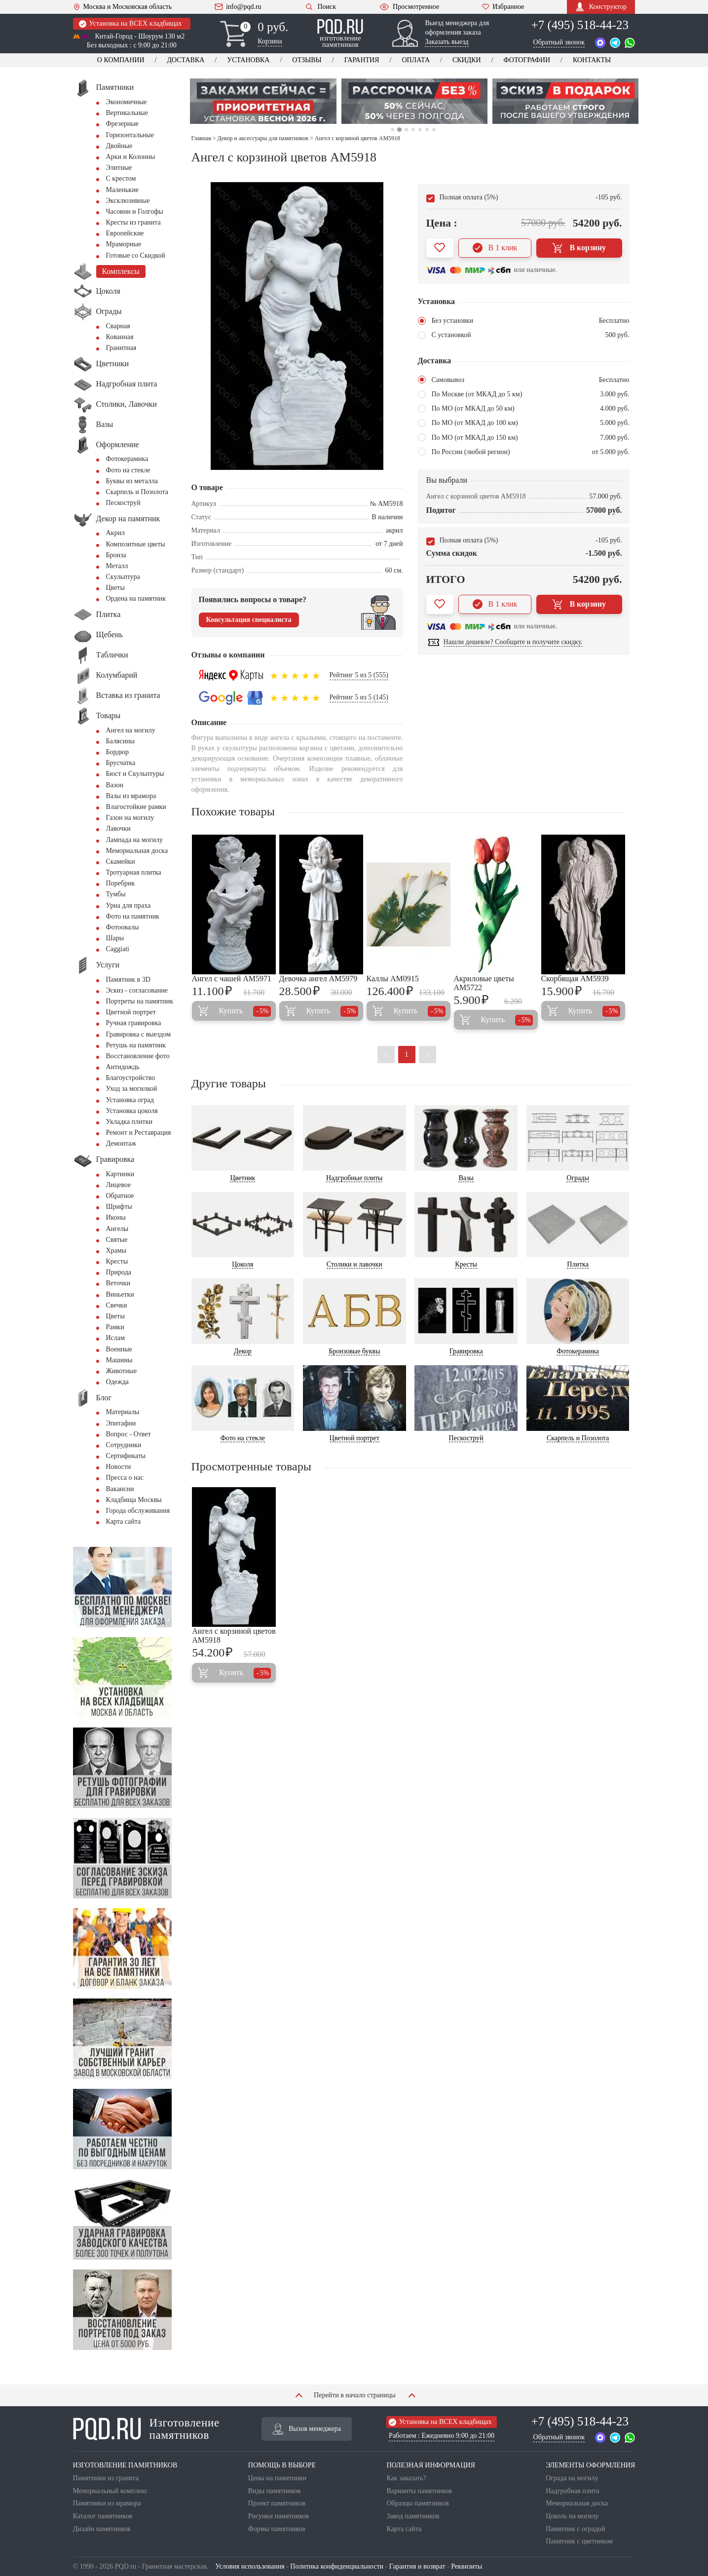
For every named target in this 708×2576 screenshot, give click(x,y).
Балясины (120, 741)
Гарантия (361, 60)
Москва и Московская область (122, 6)
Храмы (116, 1250)
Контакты (592, 60)
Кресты (117, 1261)
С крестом (121, 178)
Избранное (503, 6)
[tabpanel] (263, 101)
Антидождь (123, 1067)
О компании (121, 60)
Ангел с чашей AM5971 (232, 978)
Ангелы (117, 1228)
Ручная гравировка (133, 1023)
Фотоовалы (122, 927)
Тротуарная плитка (133, 872)
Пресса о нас (125, 1477)
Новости (118, 1466)
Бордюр (117, 752)
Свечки (116, 1305)
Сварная (118, 326)
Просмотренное (409, 6)
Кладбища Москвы (134, 1499)
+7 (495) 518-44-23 (580, 25)
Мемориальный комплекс (110, 2491)
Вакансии (120, 1489)
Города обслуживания (138, 1510)
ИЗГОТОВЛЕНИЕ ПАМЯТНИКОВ (125, 2465)
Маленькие (122, 189)
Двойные (119, 146)
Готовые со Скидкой (135, 255)
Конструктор (601, 6)
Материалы (123, 1412)
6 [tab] (427, 129)
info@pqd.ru (238, 6)
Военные (119, 1349)
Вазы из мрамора (131, 796)
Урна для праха (128, 905)
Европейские (125, 233)
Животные (121, 1371)
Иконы (116, 1217)
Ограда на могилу (572, 2478)
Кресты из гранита (133, 222)
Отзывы (306, 60)
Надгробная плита (572, 2491)
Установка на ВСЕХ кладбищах (130, 24)
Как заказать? (406, 2478)
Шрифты (119, 1206)
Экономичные (126, 102)
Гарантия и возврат (417, 2566)
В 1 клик (495, 248)
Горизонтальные (130, 135)
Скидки (466, 60)
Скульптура (123, 576)
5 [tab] (420, 129)
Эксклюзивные (128, 200)
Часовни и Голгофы (134, 211)
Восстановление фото (138, 1056)
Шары (115, 938)
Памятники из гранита (106, 2478)
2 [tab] (399, 129)
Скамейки (120, 861)
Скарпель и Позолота (137, 492)
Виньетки (120, 1294)
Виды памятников (274, 2491)
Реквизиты (466, 2566)
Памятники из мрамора (107, 2503)
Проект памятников (277, 2503)
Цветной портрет (131, 1012)
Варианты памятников (419, 2491)
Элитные (119, 167)
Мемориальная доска (137, 850)
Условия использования (249, 2566)
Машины (119, 1360)
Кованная (120, 337)
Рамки (115, 1327)
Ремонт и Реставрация (138, 1132)
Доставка (185, 60)
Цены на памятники (277, 2478)
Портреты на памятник (140, 1001)
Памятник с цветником (579, 2541)
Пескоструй (123, 502)
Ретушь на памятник (136, 1045)
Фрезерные (122, 123)
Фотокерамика (127, 458)
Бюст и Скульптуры (135, 773)
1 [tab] (392, 129)
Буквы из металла (132, 481)
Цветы (115, 587)
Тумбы (116, 894)
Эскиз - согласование (137, 990)
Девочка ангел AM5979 (318, 978)
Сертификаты (126, 1456)
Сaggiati (117, 949)
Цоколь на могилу (572, 2516)
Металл (117, 566)
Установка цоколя (132, 1111)
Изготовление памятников (146, 2429)
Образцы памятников (417, 2503)
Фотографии (527, 60)
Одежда (117, 1381)
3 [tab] (406, 129)
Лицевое (118, 1185)
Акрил (115, 533)
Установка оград (130, 1100)
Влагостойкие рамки (136, 806)
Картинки (120, 1174)
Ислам (115, 1338)
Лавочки (118, 828)
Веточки (118, 1283)
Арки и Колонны (130, 156)
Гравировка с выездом (138, 1034)
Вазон (115, 785)
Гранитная (121, 347)
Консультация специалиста (249, 619)
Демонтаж (121, 1143)
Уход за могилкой (131, 1088)
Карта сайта (123, 1521)
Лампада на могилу (134, 840)
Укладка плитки (129, 1121)
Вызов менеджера (307, 2429)
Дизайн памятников (102, 2529)
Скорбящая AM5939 (575, 978)
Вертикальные (127, 112)
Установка (248, 60)
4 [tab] (413, 129)
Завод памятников (412, 2516)
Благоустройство (130, 1077)
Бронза (116, 555)
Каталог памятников (103, 2516)
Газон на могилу (130, 817)
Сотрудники (124, 1445)
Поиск (320, 6)
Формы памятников (276, 2529)
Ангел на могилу (130, 730)
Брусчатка (121, 763)
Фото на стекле (128, 470)
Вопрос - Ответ (128, 1434)
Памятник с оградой (575, 2529)
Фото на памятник (132, 916)
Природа (119, 1272)
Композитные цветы (135, 544)
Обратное (120, 1195)
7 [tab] (434, 129)
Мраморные (124, 244)
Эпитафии (121, 1423)
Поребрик (120, 883)
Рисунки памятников (278, 2516)
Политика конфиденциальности (336, 2566)
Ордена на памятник (136, 598)
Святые (117, 1239)
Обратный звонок (559, 42)
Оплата (416, 60)
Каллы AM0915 (393, 978)
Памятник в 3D (128, 979)
